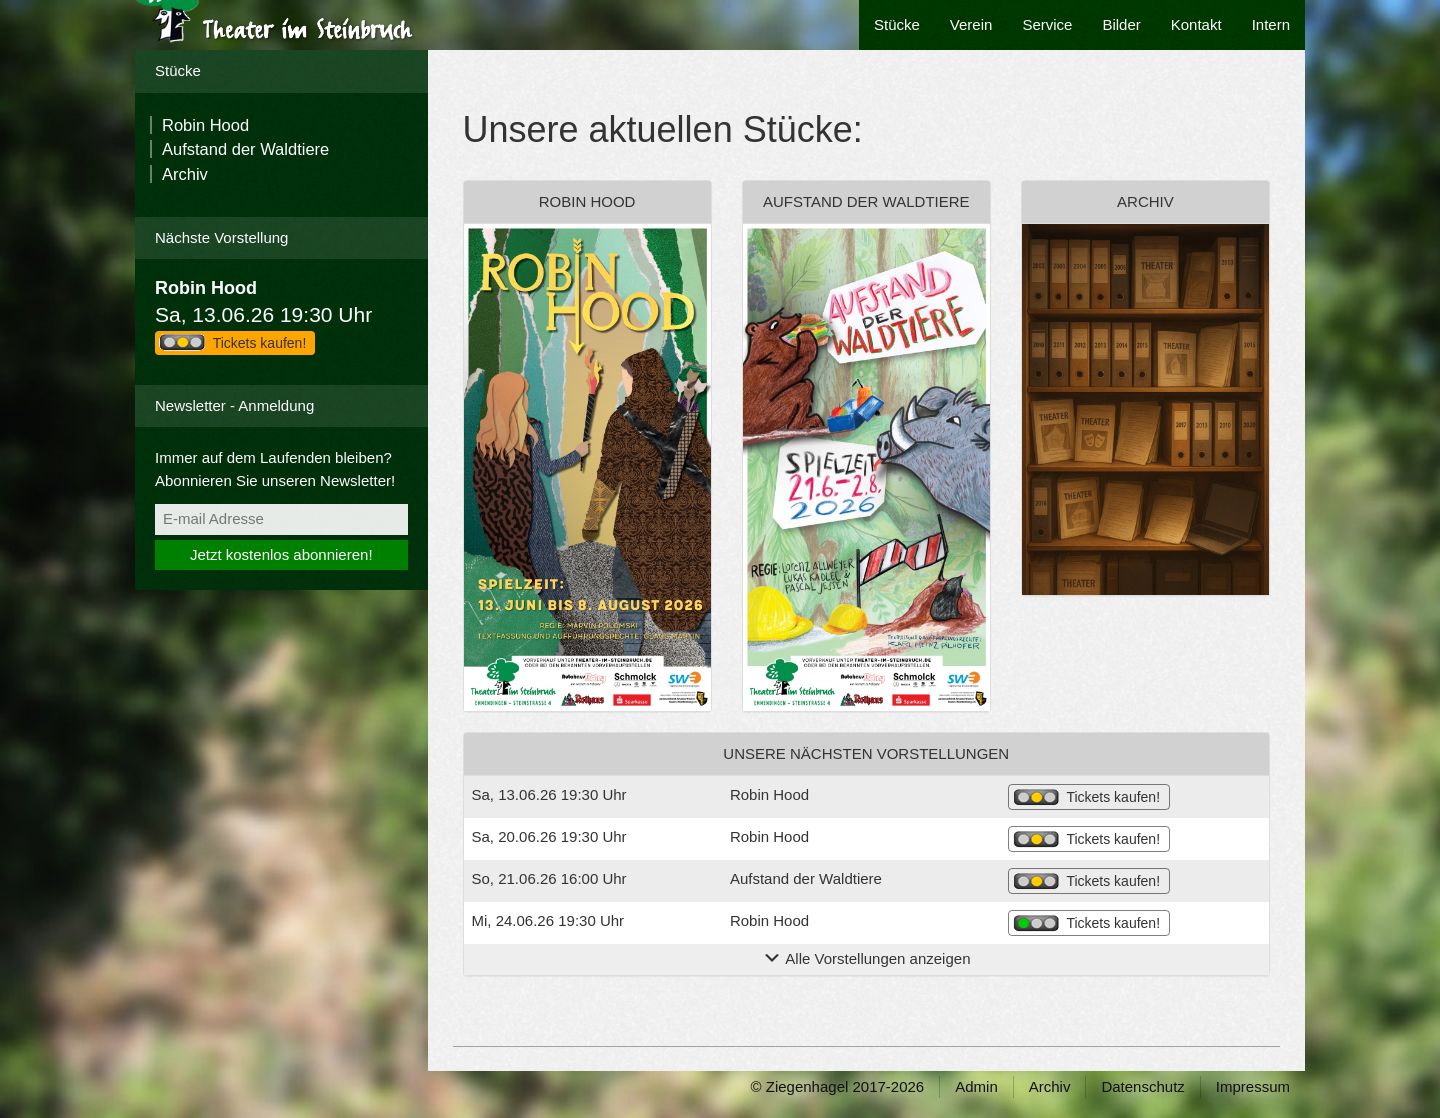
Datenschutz (1142, 1086)
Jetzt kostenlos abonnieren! (281, 554)
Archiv (185, 174)
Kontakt (1196, 24)
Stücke (897, 24)
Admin (976, 1086)
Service (1047, 24)
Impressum (1253, 1086)
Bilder (1121, 24)
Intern (1271, 24)
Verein (971, 24)
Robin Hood (205, 125)
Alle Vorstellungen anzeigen (866, 958)
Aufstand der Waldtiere (245, 149)
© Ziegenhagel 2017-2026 (838, 1086)
